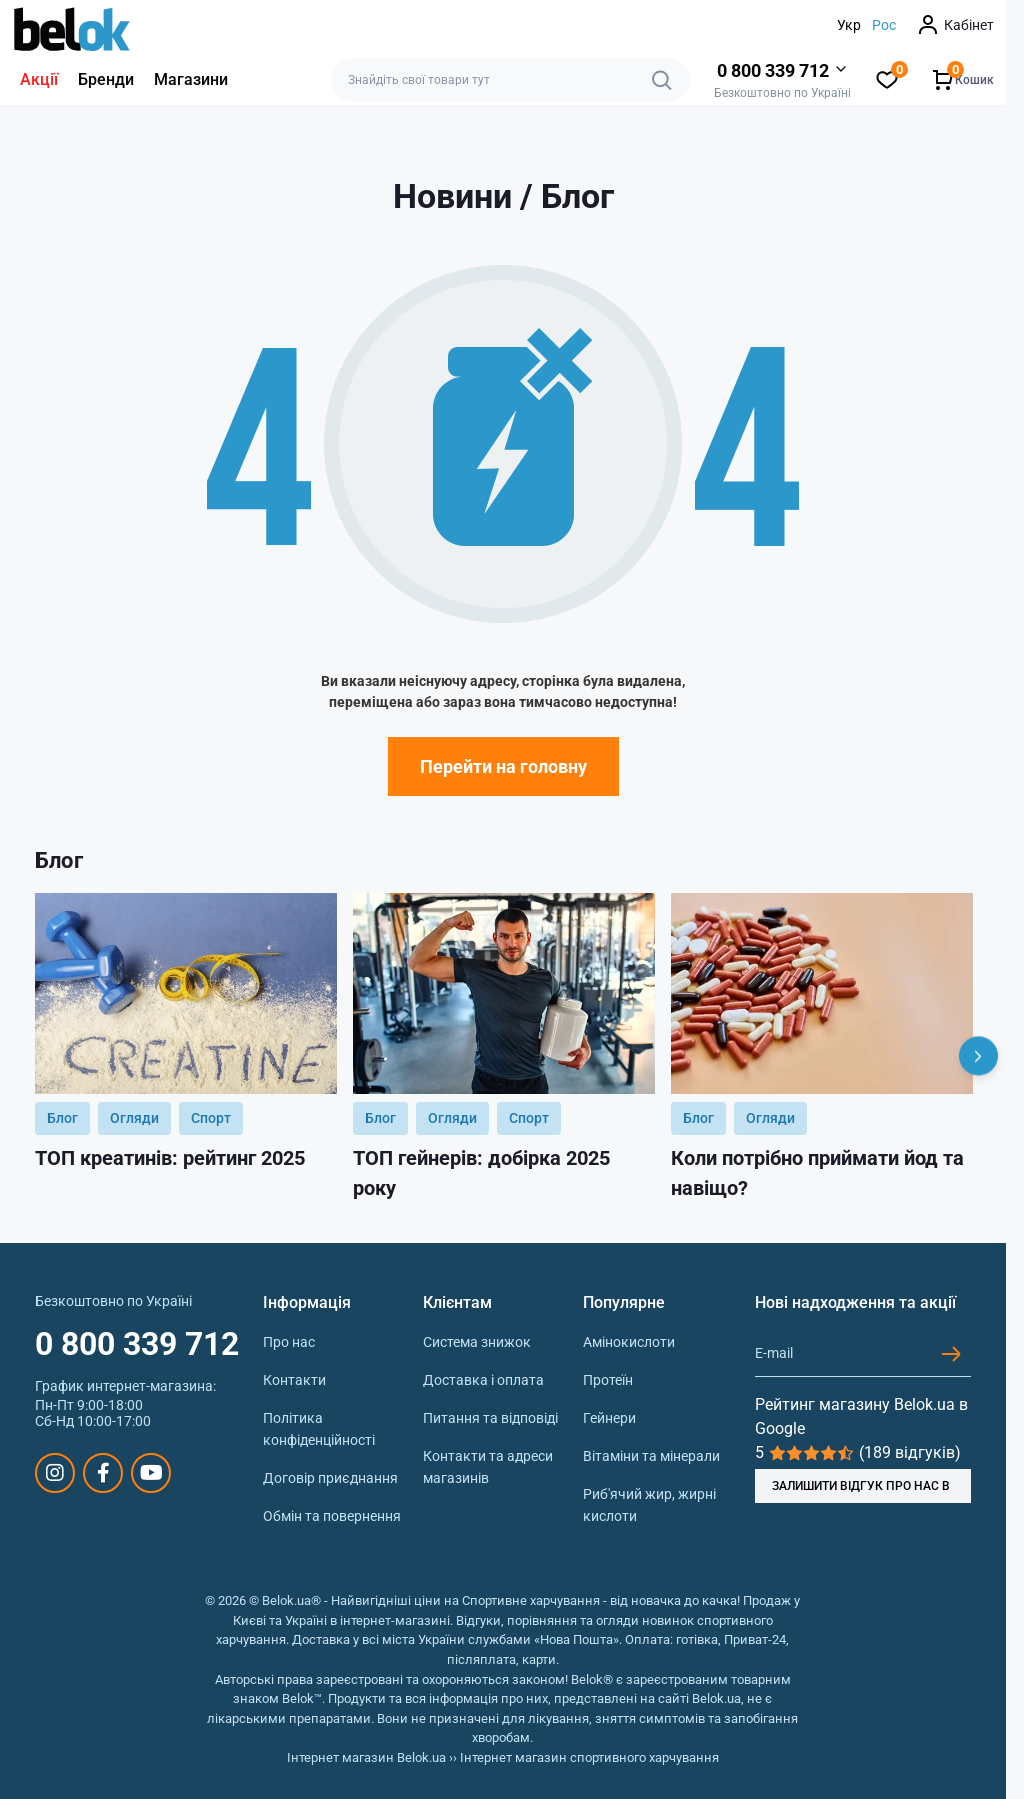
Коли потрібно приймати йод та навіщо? (817, 1173)
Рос (884, 25)
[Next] (978, 1056)
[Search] (662, 80)
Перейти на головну (503, 766)
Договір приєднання (330, 1478)
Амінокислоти (629, 1342)
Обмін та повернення (332, 1516)
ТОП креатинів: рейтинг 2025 (170, 1158)
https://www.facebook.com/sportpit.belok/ (103, 1473)
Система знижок (477, 1342)
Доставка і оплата (483, 1380)
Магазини (191, 79)
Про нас (289, 1342)
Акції (39, 79)
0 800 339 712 (137, 1344)
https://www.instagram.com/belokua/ (55, 1473)
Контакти (294, 1380)
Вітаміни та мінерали (651, 1456)
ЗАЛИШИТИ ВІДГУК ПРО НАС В (861, 1486)
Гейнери (609, 1418)
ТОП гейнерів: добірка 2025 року (481, 1173)
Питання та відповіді (490, 1418)
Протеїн (608, 1380)
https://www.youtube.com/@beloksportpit (151, 1473)
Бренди (106, 79)
